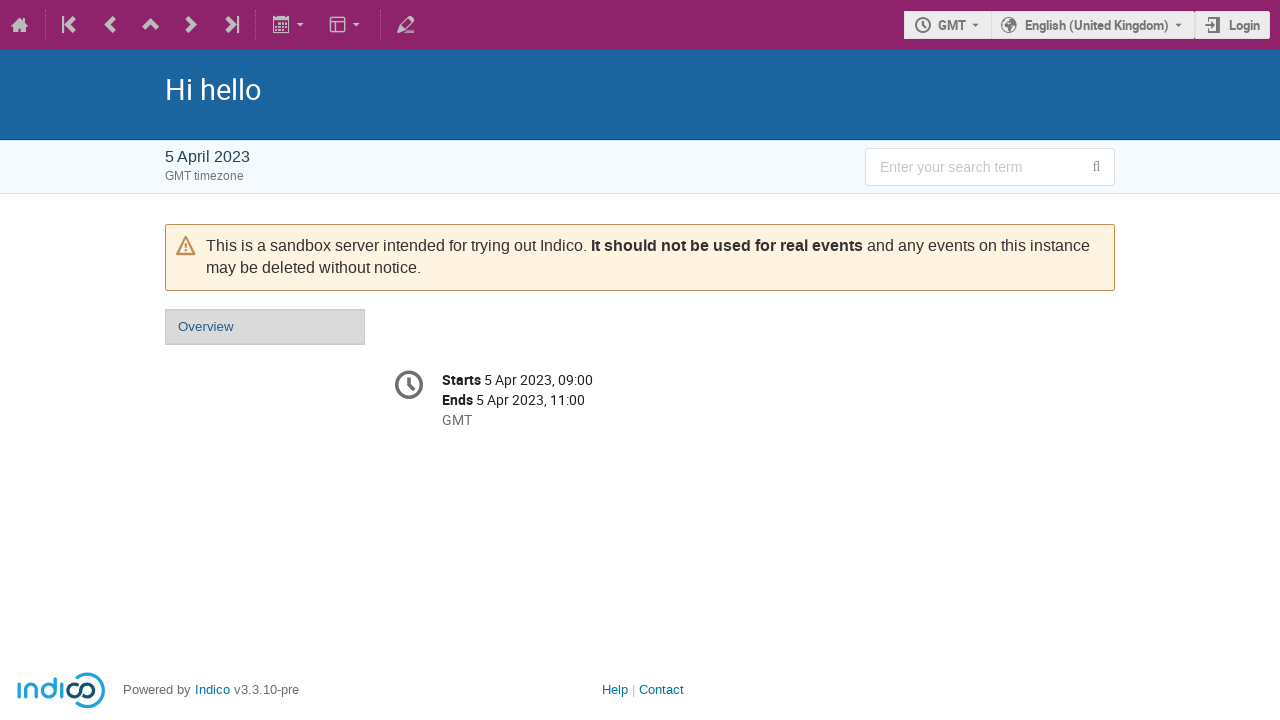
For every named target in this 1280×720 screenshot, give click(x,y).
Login (1244, 25)
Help (615, 689)
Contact (661, 689)
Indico (212, 689)
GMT (952, 25)
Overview (206, 326)
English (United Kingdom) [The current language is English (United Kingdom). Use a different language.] (1097, 25)
